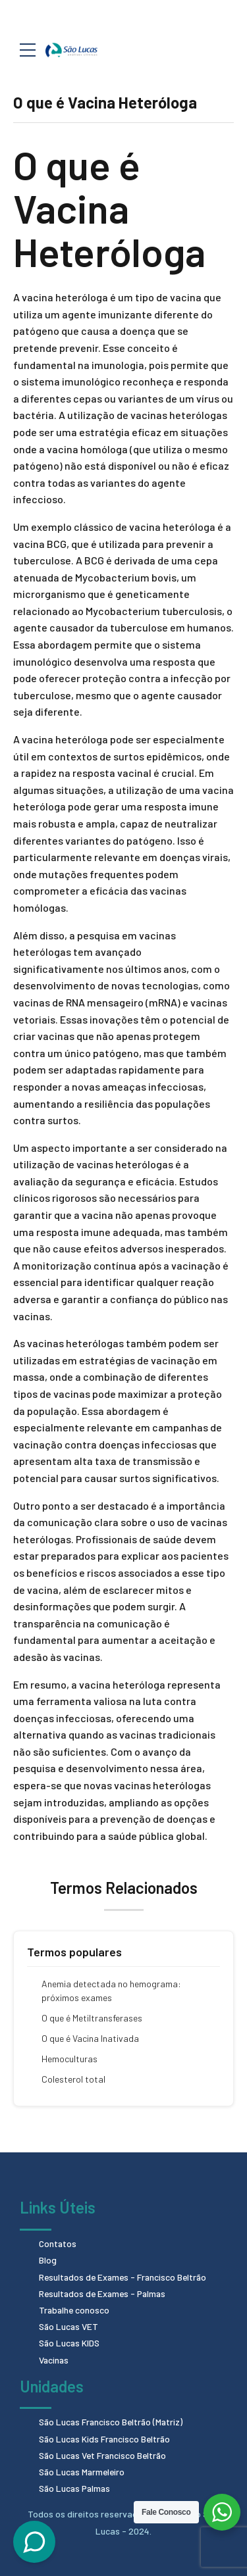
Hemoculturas (69, 2058)
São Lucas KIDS (70, 2342)
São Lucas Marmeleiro (83, 2471)
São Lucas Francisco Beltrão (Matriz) (113, 2421)
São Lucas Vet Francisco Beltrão (105, 2455)
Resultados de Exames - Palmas (104, 2293)
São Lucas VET (69, 2326)
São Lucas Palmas (76, 2488)
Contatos (58, 2243)
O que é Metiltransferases (91, 2017)
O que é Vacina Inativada (90, 2038)
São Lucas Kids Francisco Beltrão (106, 2438)
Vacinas (54, 2359)
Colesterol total (73, 2079)
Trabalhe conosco (75, 2310)
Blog (48, 2260)
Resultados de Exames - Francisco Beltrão (125, 2277)
